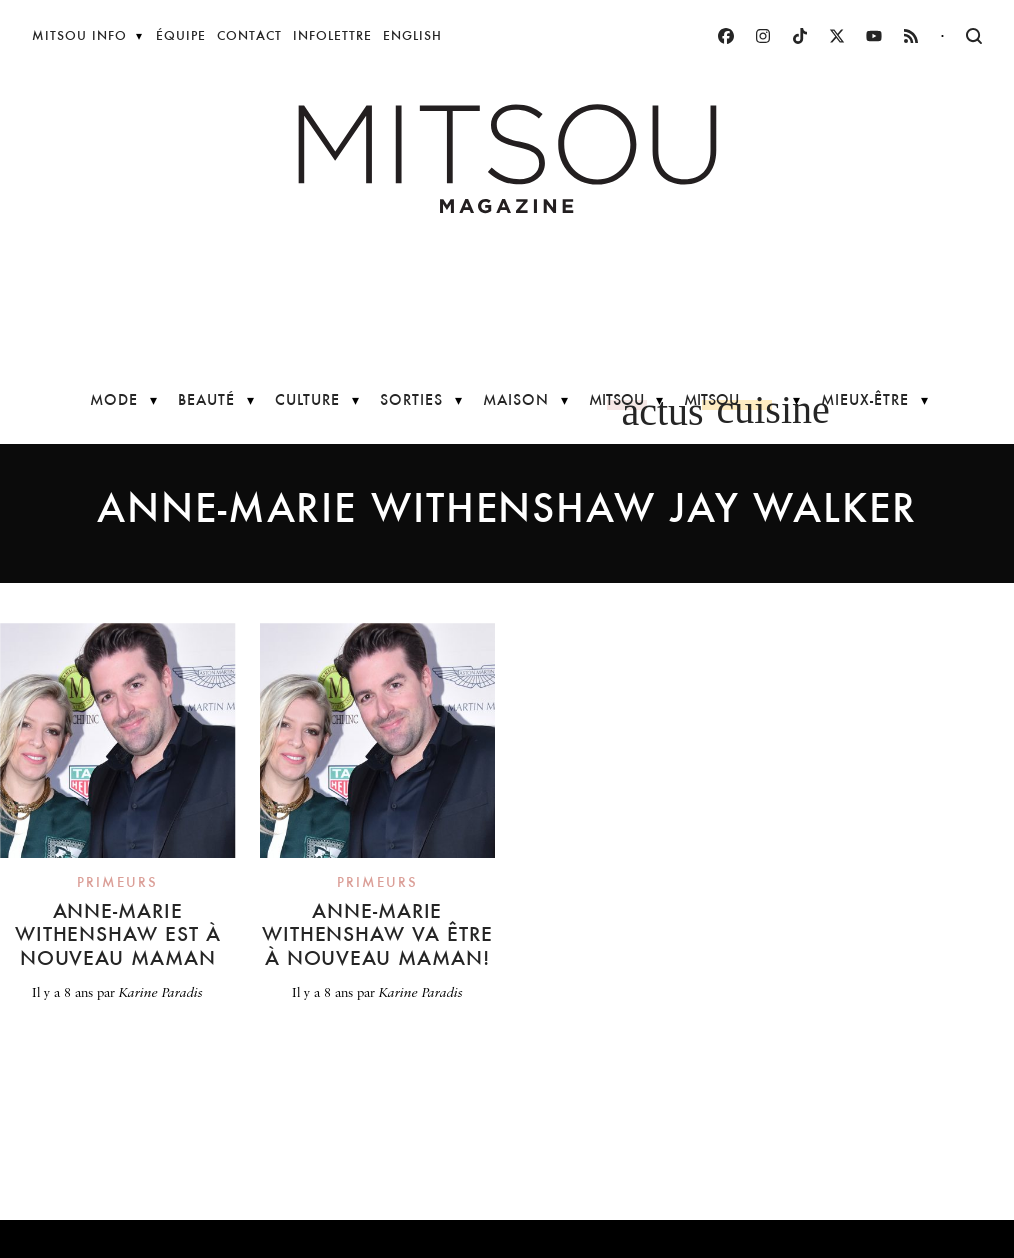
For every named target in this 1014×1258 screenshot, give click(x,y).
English (412, 35)
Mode (114, 399)
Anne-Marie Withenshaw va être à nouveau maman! (377, 934)
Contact (249, 35)
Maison (516, 399)
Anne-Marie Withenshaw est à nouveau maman (118, 934)
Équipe (181, 35)
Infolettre (332, 35)
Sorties (411, 399)
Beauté (206, 399)
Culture (307, 399)
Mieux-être (865, 399)
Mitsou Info (79, 35)
